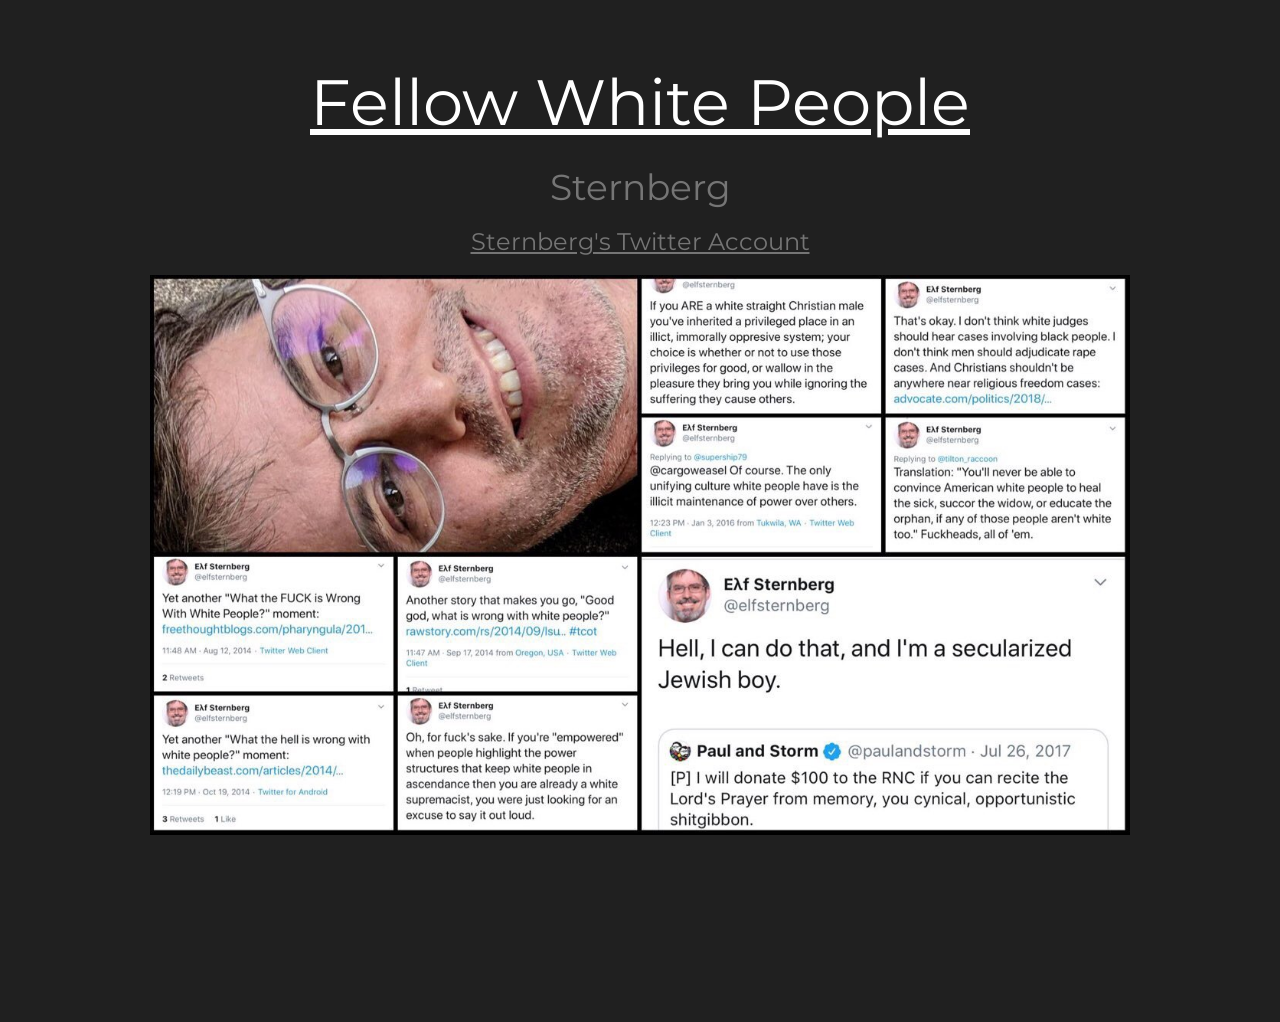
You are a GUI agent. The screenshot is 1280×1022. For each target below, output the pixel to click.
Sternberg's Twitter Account (640, 241)
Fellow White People (640, 102)
